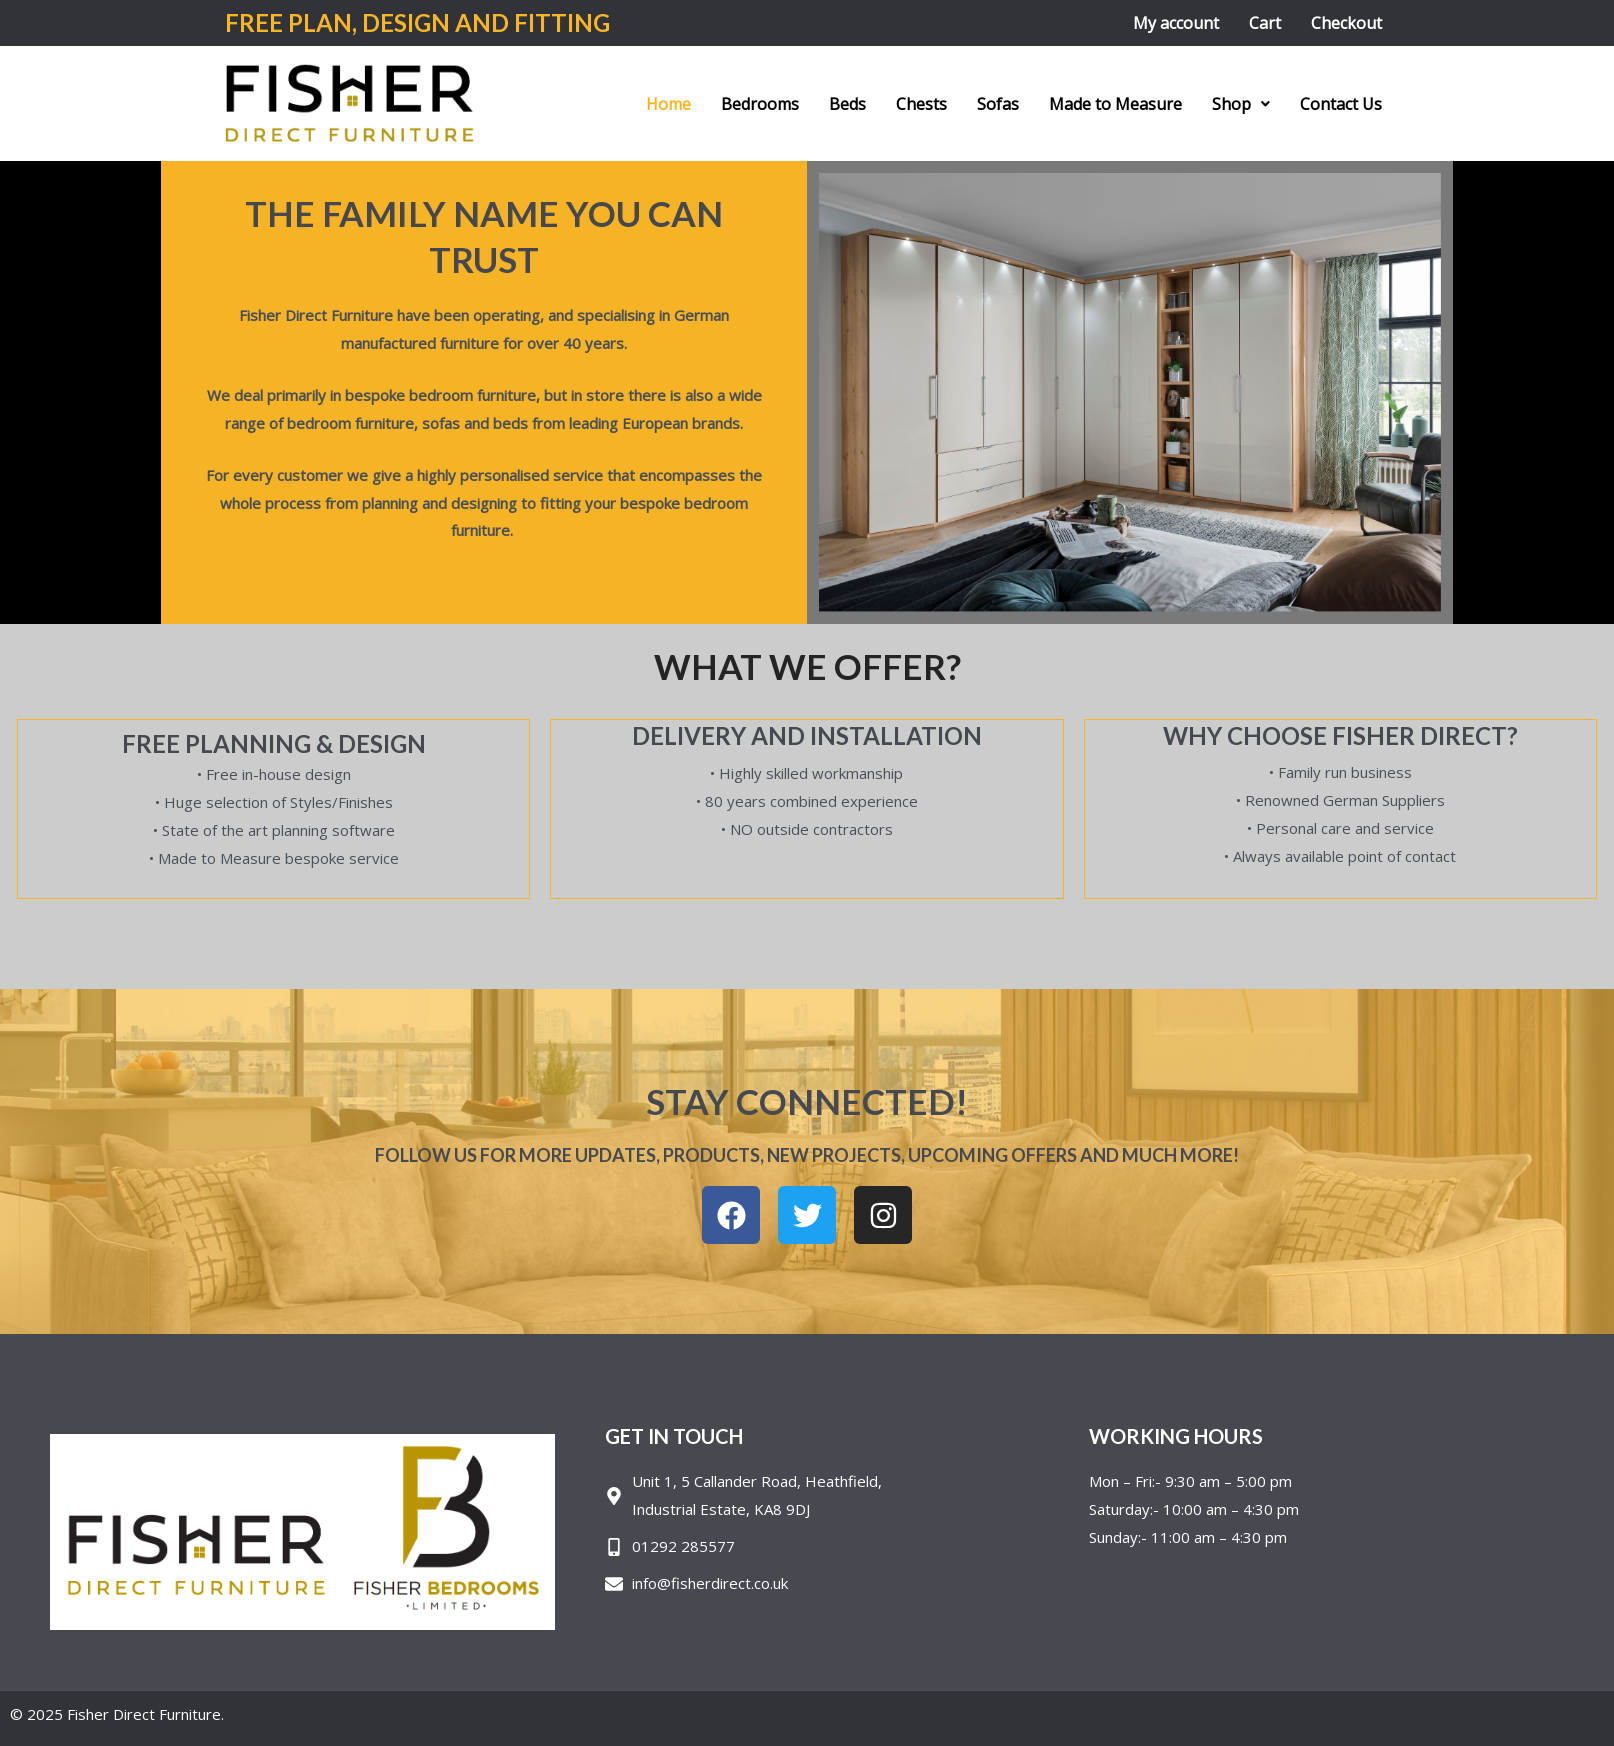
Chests (921, 104)
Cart (1265, 23)
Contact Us (1341, 104)
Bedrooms (760, 104)
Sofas (998, 104)
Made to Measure (1115, 104)
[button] (1241, 104)
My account (1176, 23)
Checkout (1346, 23)
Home (668, 104)
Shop (1241, 104)
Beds (847, 104)
